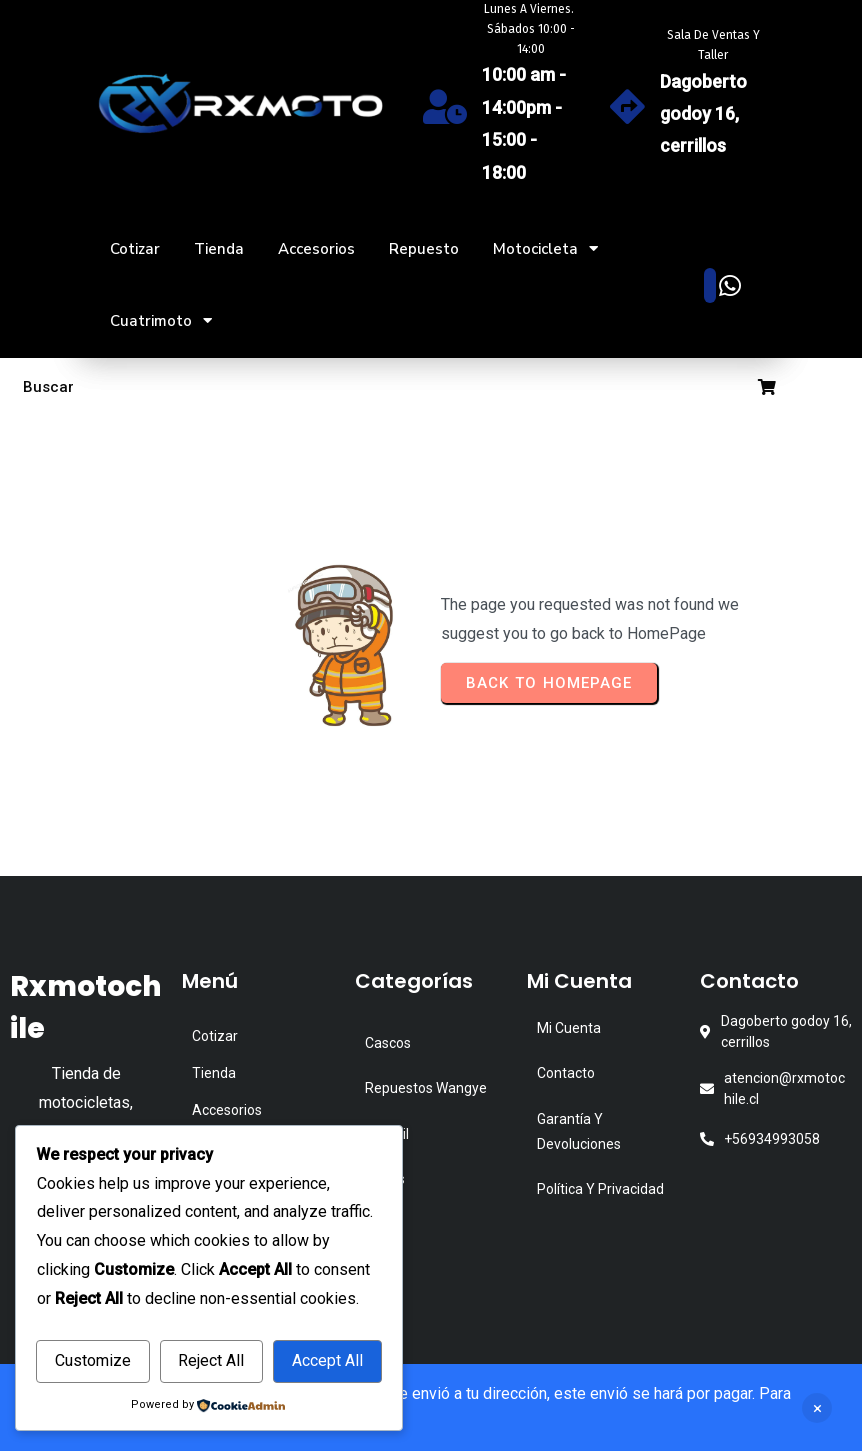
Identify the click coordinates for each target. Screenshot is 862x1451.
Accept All (327, 1360)
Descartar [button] (817, 1408)
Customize (93, 1360)
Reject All (211, 1360)
